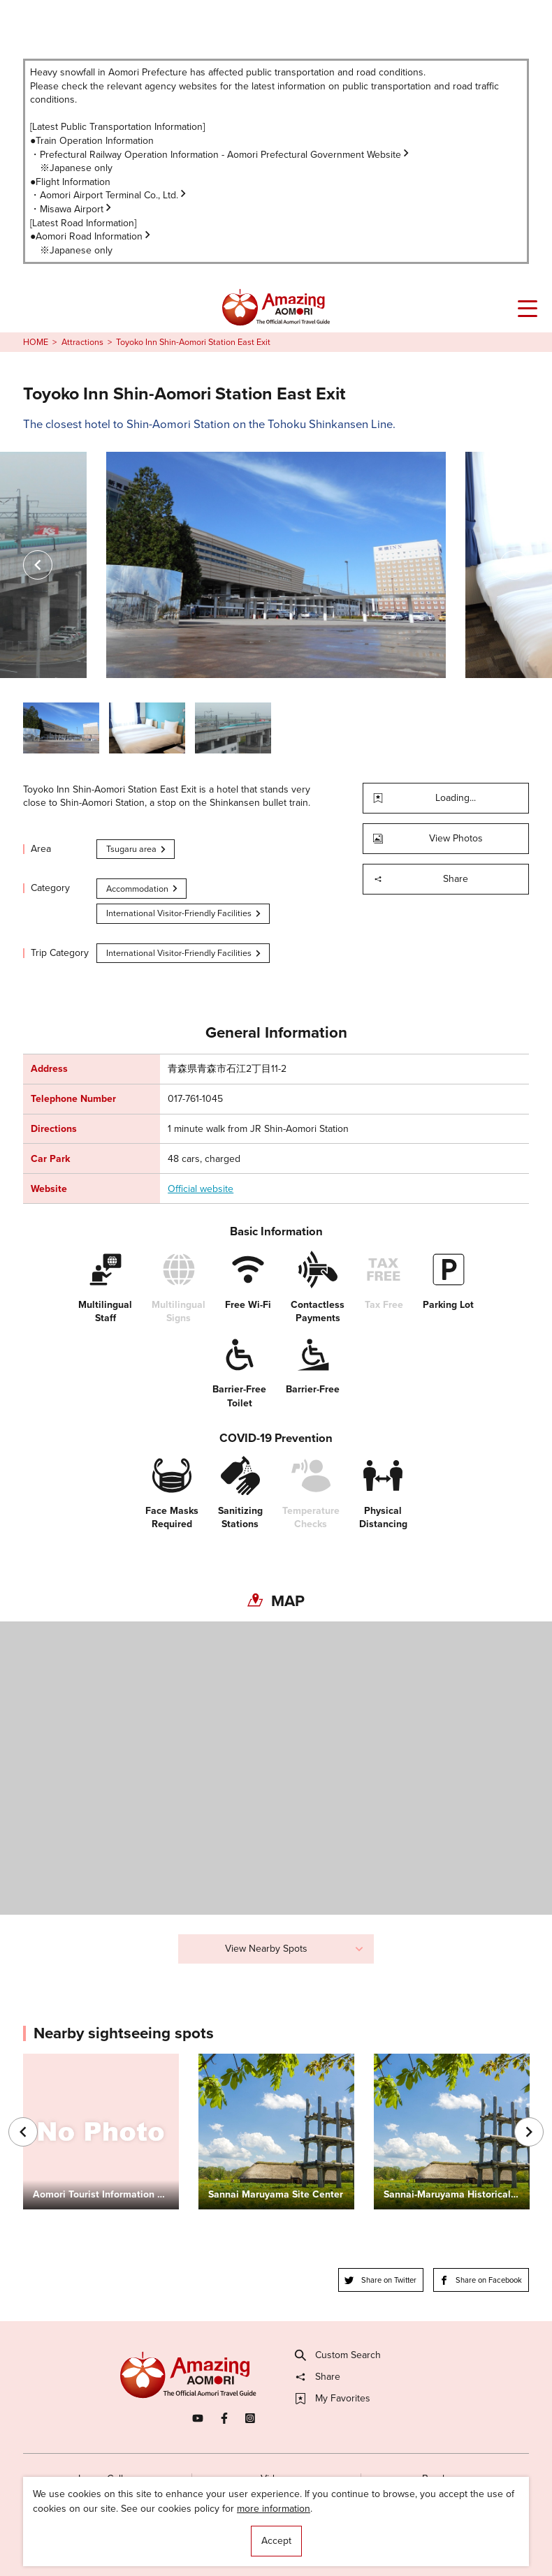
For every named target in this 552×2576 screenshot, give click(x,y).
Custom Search (338, 2355)
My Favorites (333, 2399)
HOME (35, 342)
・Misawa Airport (71, 209)
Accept (276, 2540)
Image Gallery (107, 2478)
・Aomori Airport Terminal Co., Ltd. (109, 195)
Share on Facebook (481, 2280)
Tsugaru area (137, 848)
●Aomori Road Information (91, 236)
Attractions (82, 342)
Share (420, 878)
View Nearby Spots (294, 1948)
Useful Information (352, 2539)
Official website (200, 1189)
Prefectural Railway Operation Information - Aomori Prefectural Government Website (225, 154)
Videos (276, 2478)
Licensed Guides (197, 2539)
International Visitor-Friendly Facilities (184, 913)
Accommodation (143, 888)
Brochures (444, 2478)
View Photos (428, 838)
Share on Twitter (380, 2280)
